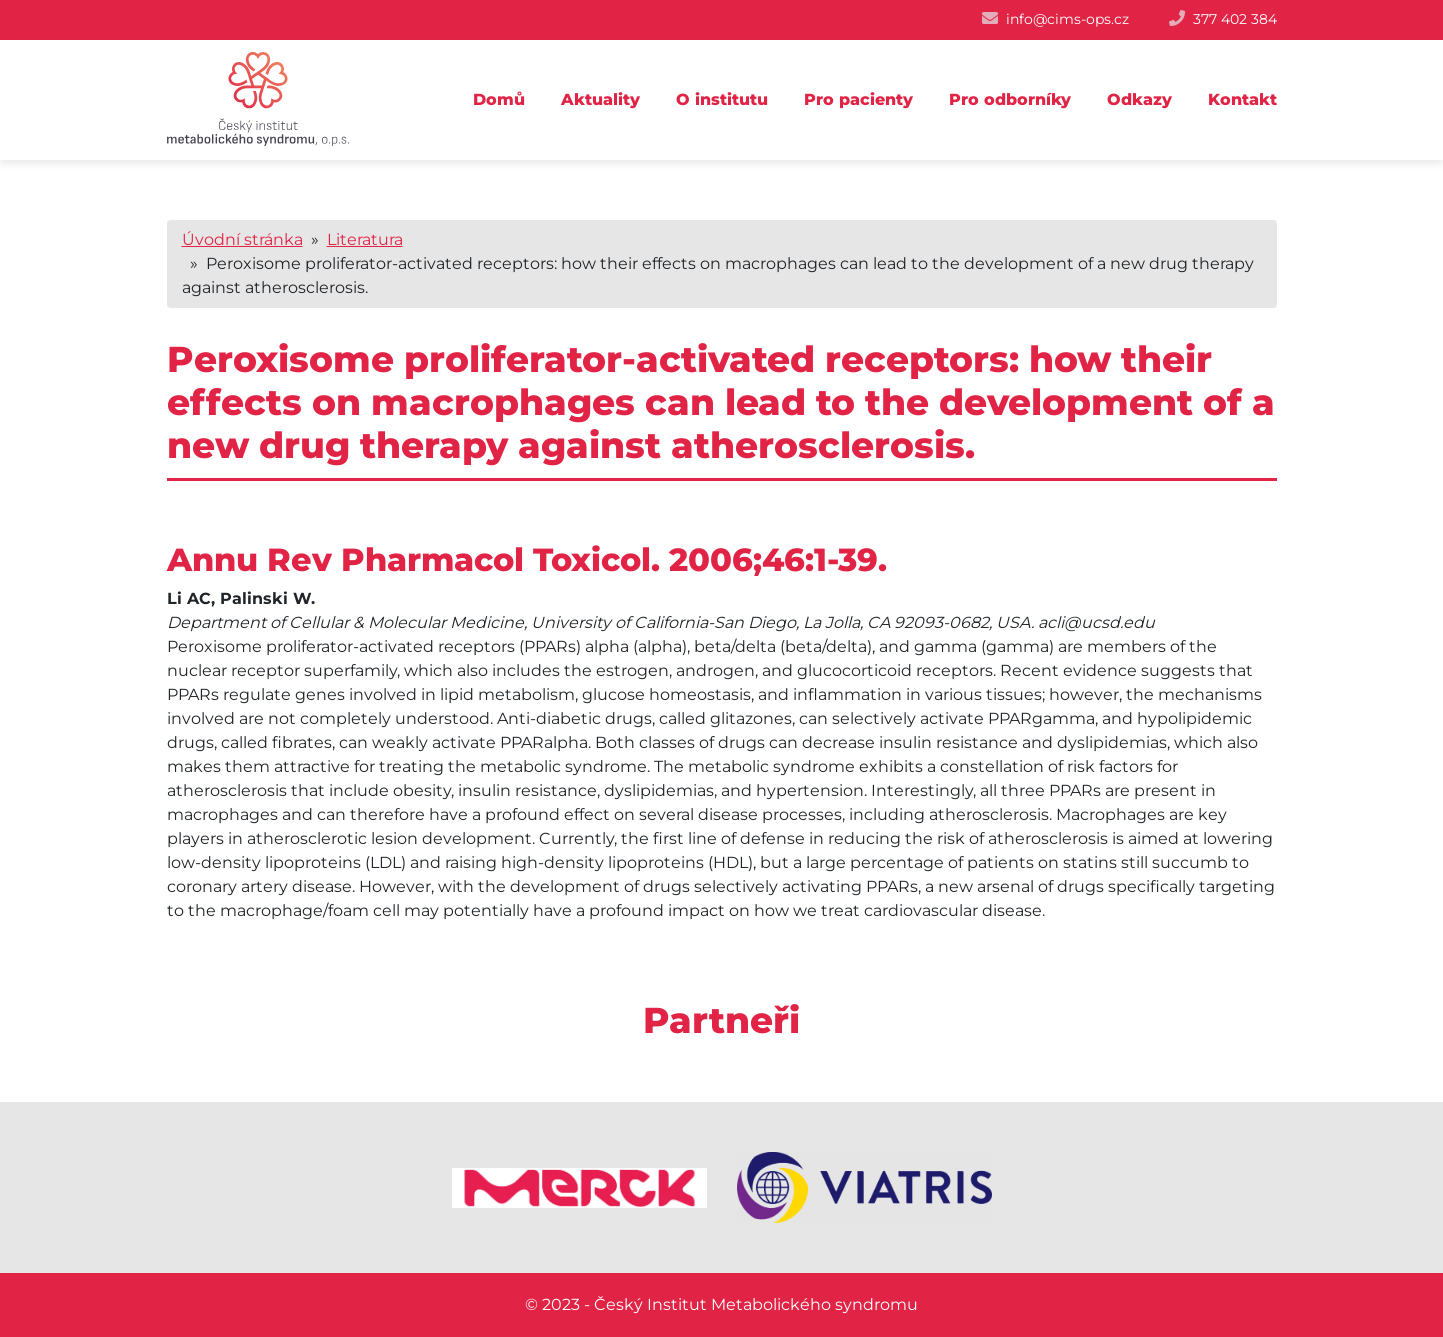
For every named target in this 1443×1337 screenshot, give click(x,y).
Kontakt (1242, 99)
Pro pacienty (858, 99)
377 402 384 (1235, 19)
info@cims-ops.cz (1067, 19)
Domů (499, 99)
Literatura (365, 239)
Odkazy (1139, 99)
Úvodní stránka (242, 239)
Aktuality (600, 99)
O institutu (722, 99)
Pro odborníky (1010, 99)
